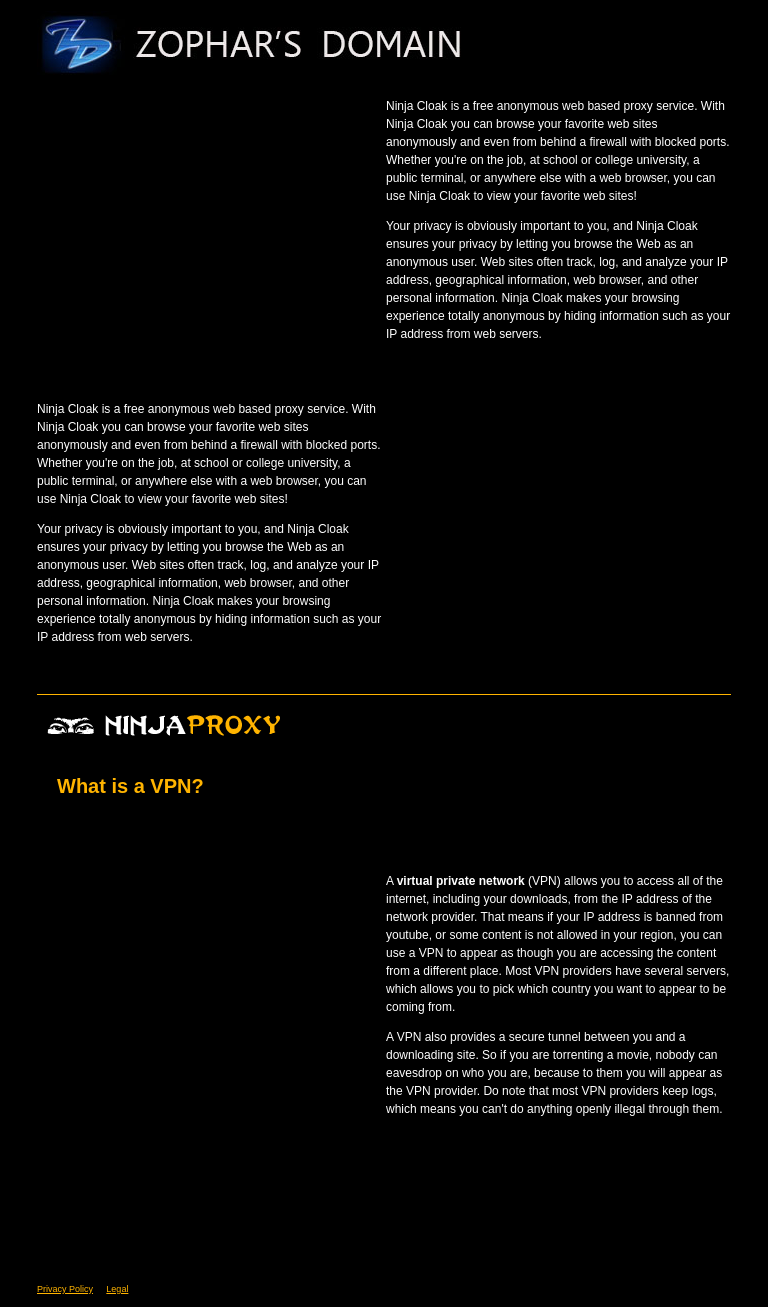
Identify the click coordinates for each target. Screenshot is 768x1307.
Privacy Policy (65, 1289)
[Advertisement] (205, 220)
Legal (117, 1289)
